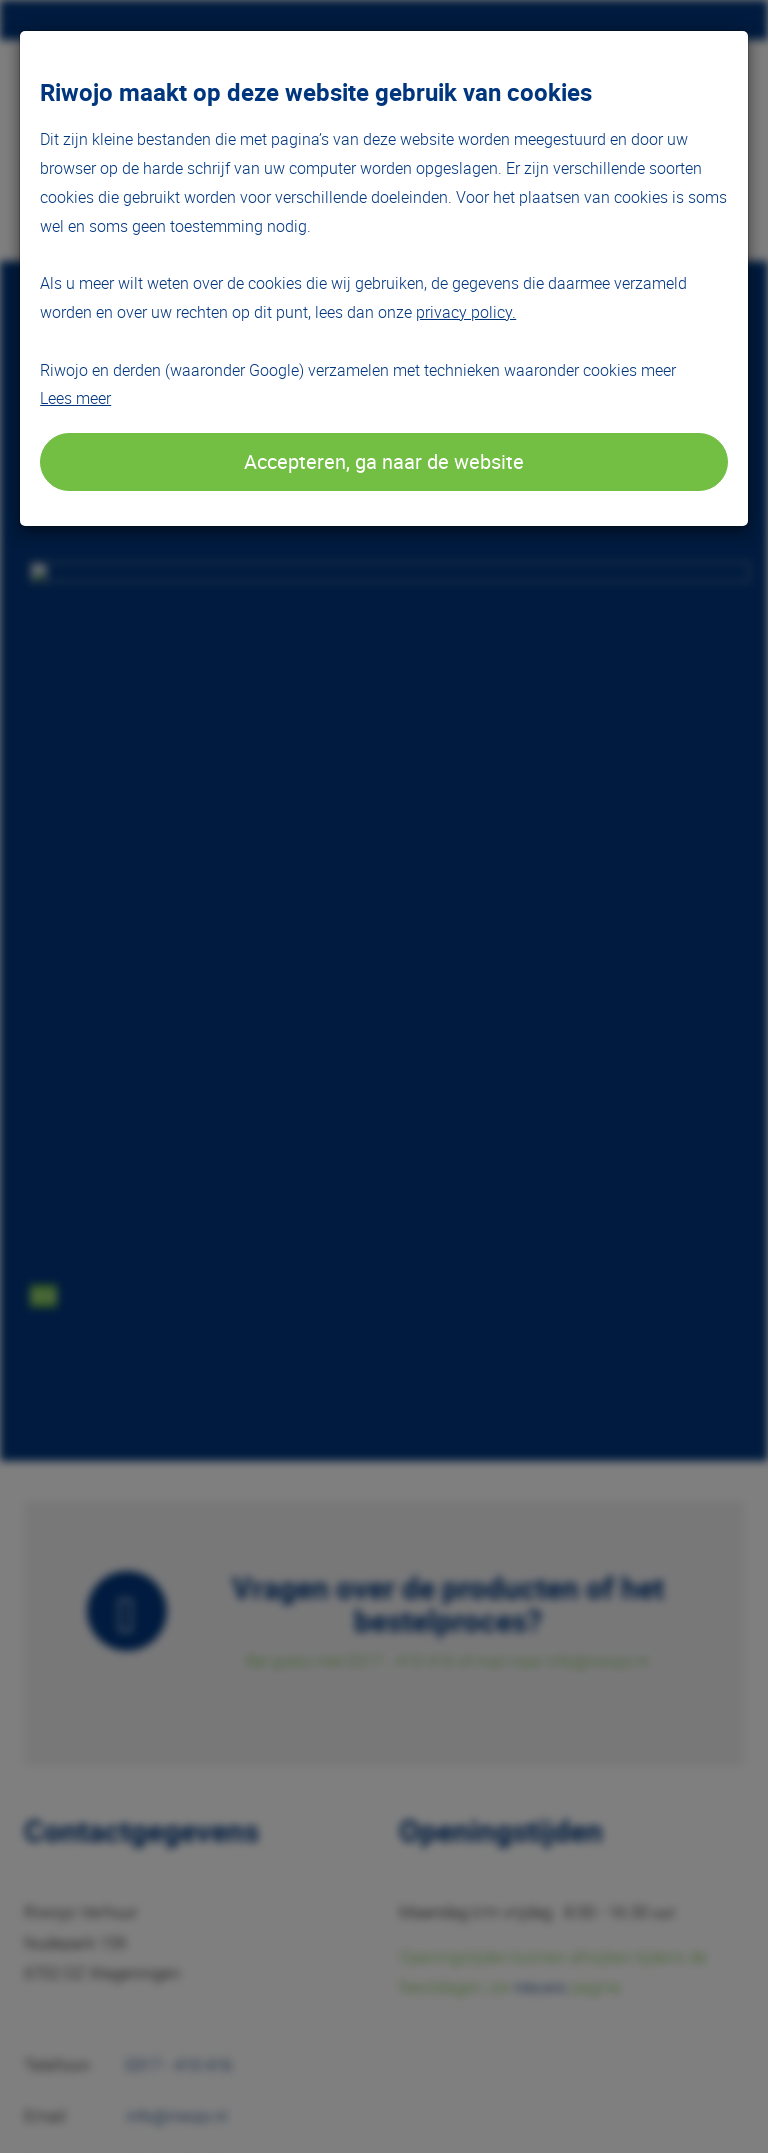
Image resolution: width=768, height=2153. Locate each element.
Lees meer (75, 398)
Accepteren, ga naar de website (384, 461)
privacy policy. (466, 312)
